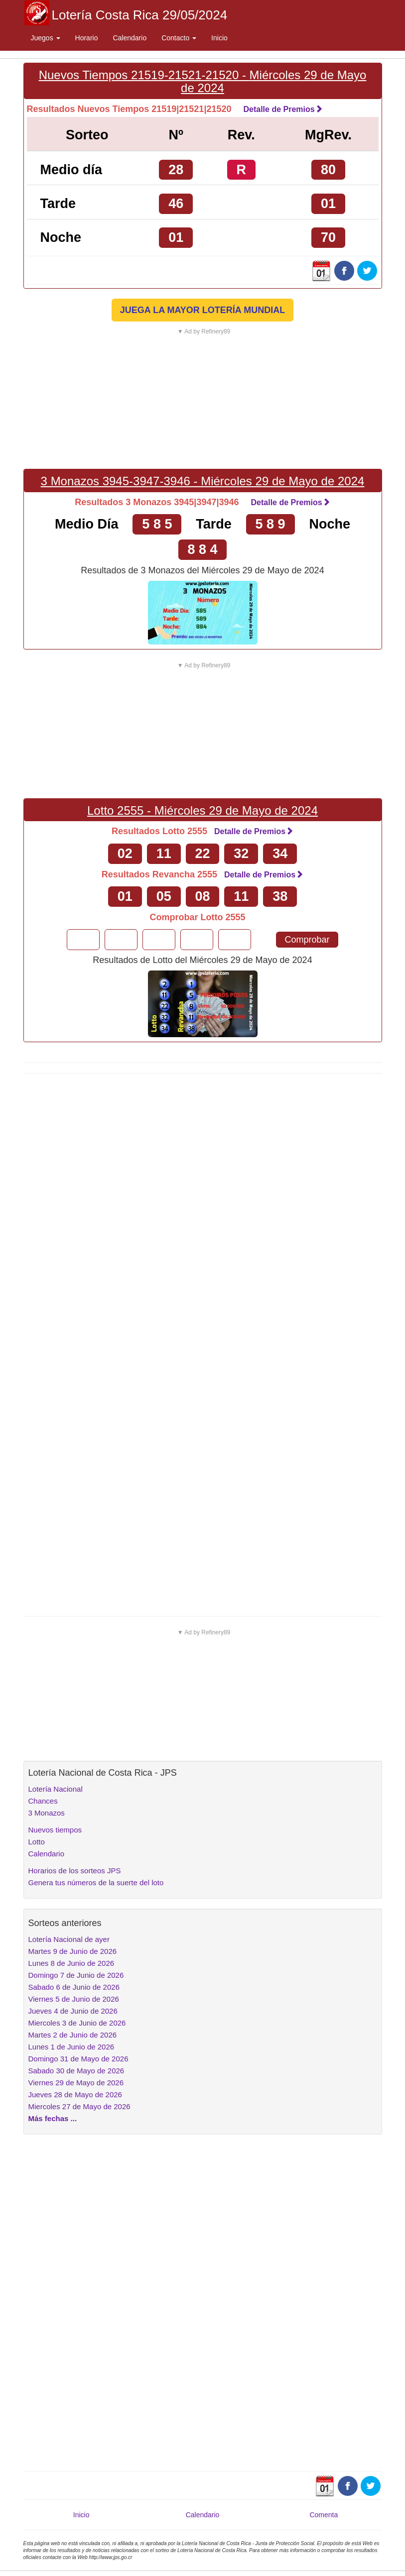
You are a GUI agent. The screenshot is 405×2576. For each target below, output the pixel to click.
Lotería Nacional (55, 1789)
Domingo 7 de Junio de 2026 (76, 1975)
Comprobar (306, 940)
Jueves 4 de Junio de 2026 (73, 2011)
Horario (86, 38)
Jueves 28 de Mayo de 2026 (75, 2094)
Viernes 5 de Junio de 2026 (73, 1999)
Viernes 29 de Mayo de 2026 (76, 2082)
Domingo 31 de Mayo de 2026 (78, 2058)
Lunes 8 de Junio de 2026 (71, 1963)
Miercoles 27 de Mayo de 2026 (79, 2106)
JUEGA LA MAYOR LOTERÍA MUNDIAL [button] (202, 310)
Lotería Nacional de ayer (69, 1939)
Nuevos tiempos (55, 1829)
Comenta (323, 2515)
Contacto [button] (178, 38)
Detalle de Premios (282, 109)
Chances (43, 1801)
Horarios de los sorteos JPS (74, 1870)
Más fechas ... (52, 2118)
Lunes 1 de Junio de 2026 (71, 2046)
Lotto (36, 1841)
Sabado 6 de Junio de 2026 (74, 1987)
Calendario (129, 38)
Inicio (219, 38)
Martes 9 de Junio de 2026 (72, 1951)
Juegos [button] (45, 38)
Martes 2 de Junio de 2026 (72, 2035)
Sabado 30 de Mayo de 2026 (76, 2070)
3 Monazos (46, 1813)
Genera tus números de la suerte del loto (96, 1882)
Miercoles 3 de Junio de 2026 (77, 2023)
